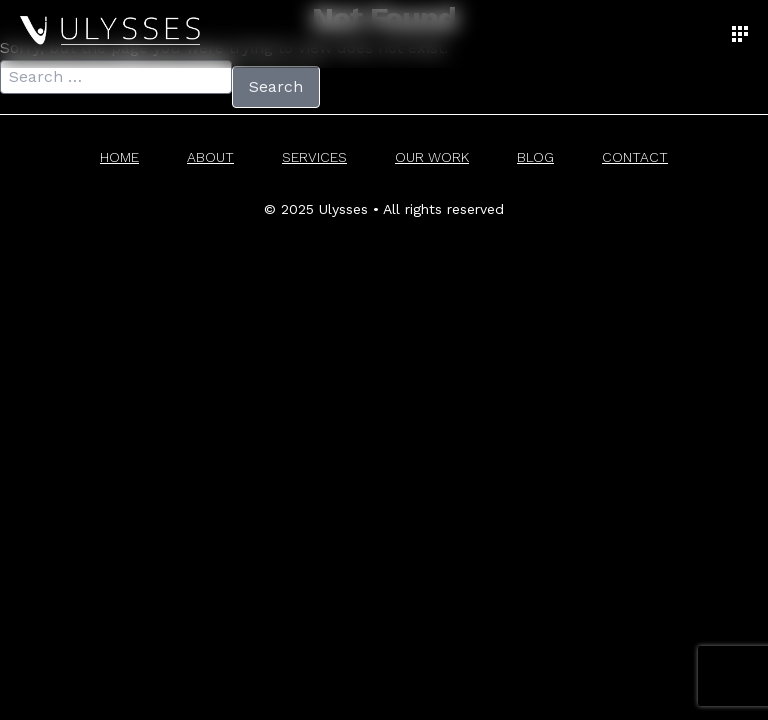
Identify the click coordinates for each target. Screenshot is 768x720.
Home (119, 157)
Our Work (432, 157)
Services (314, 157)
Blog (535, 157)
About (210, 157)
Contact (635, 157)
